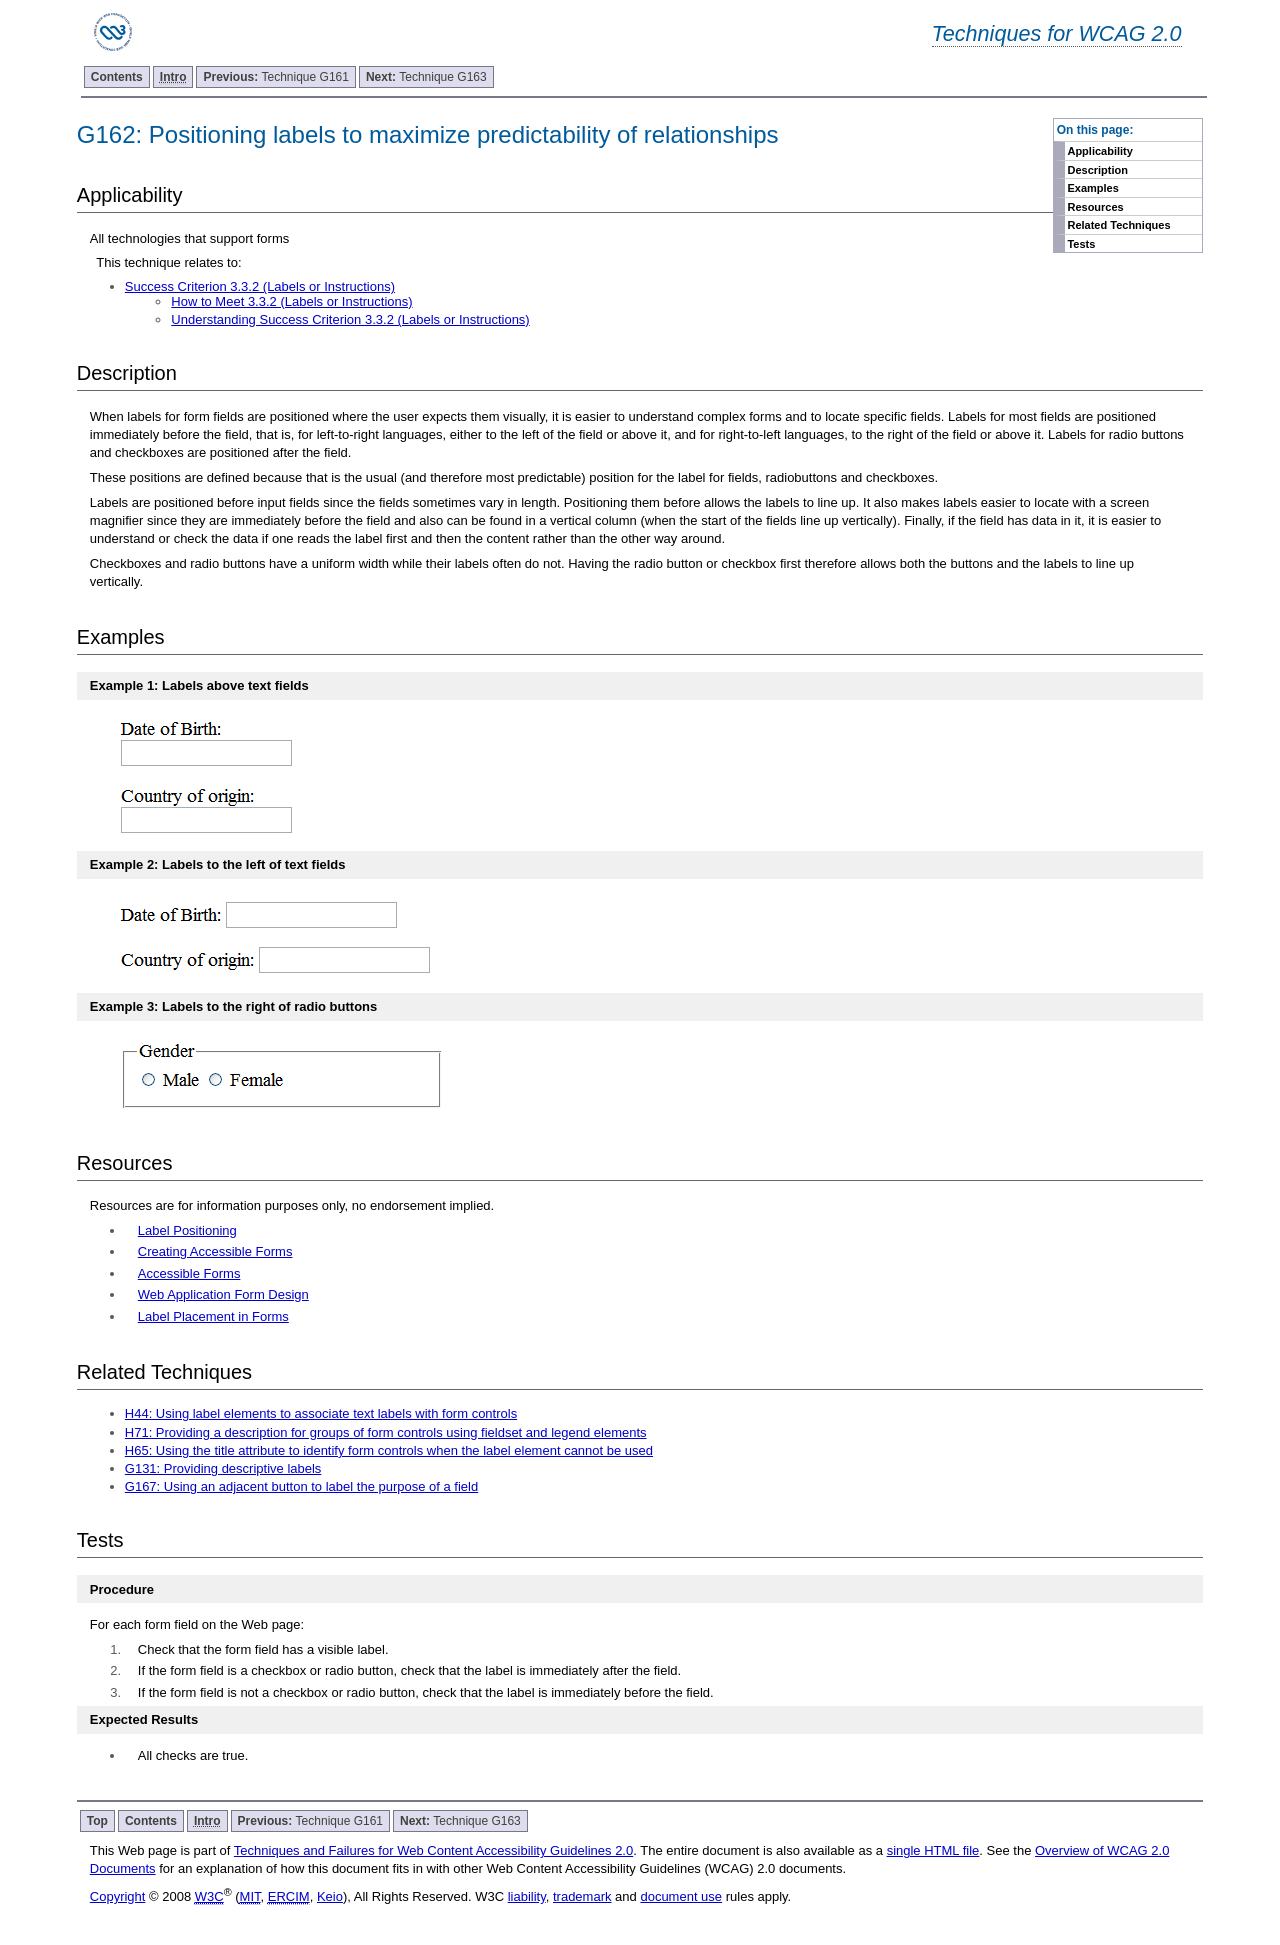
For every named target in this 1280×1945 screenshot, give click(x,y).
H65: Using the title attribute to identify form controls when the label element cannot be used (389, 1450)
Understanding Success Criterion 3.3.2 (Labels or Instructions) (350, 319)
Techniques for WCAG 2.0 (1057, 33)
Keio (330, 1896)
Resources (1095, 207)
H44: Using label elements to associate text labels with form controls (321, 1413)
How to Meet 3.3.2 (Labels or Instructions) (291, 301)
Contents (117, 77)
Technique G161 (275, 77)
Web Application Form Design (223, 1294)
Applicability (1099, 151)
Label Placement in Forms (213, 1316)
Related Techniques (1118, 225)
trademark (582, 1896)
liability (527, 1896)
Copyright (118, 1896)
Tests (1081, 244)
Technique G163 (426, 77)
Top (97, 1821)
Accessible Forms (189, 1273)
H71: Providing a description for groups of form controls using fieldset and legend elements (386, 1432)
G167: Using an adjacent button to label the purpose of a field (301, 1486)
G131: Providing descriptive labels (223, 1468)
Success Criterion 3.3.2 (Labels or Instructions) (260, 286)
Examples (1092, 188)
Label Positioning (187, 1230)
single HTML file (933, 1850)
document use (681, 1896)
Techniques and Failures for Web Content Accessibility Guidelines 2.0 (433, 1850)
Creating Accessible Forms (215, 1251)
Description (1097, 170)
